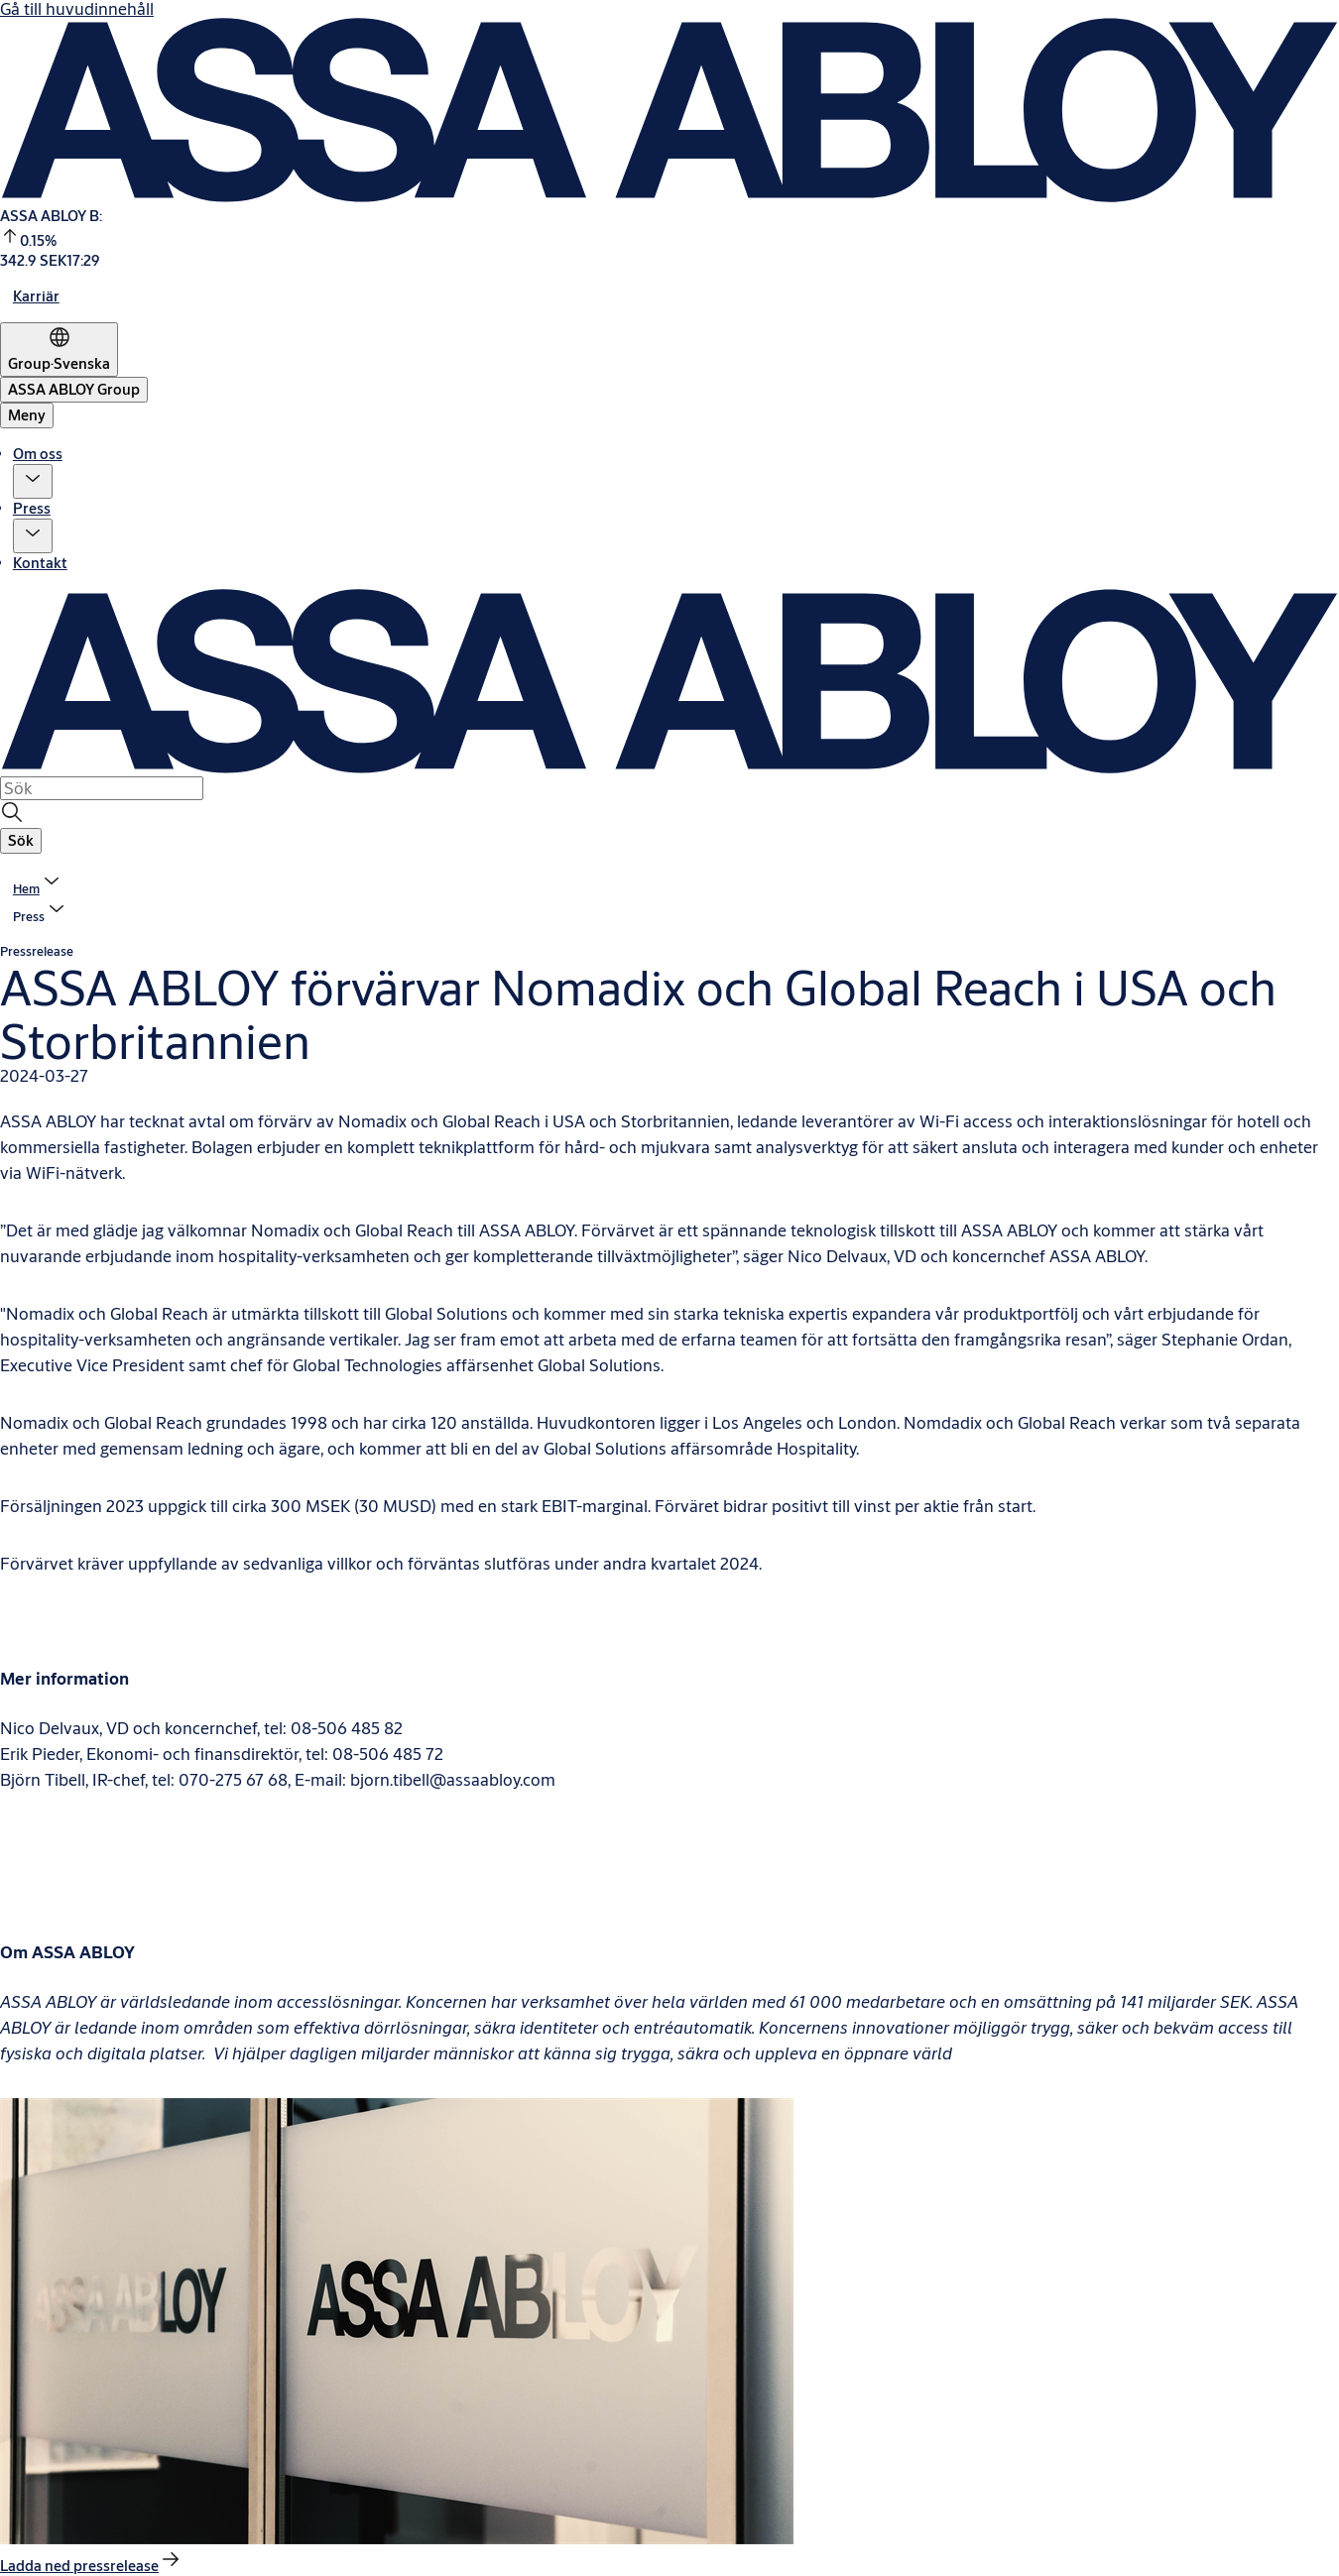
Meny (27, 415)
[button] (33, 481)
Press (32, 508)
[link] (36, 296)
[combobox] (101, 788)
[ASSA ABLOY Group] (74, 390)
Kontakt (40, 562)
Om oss (37, 453)
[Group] (59, 349)
